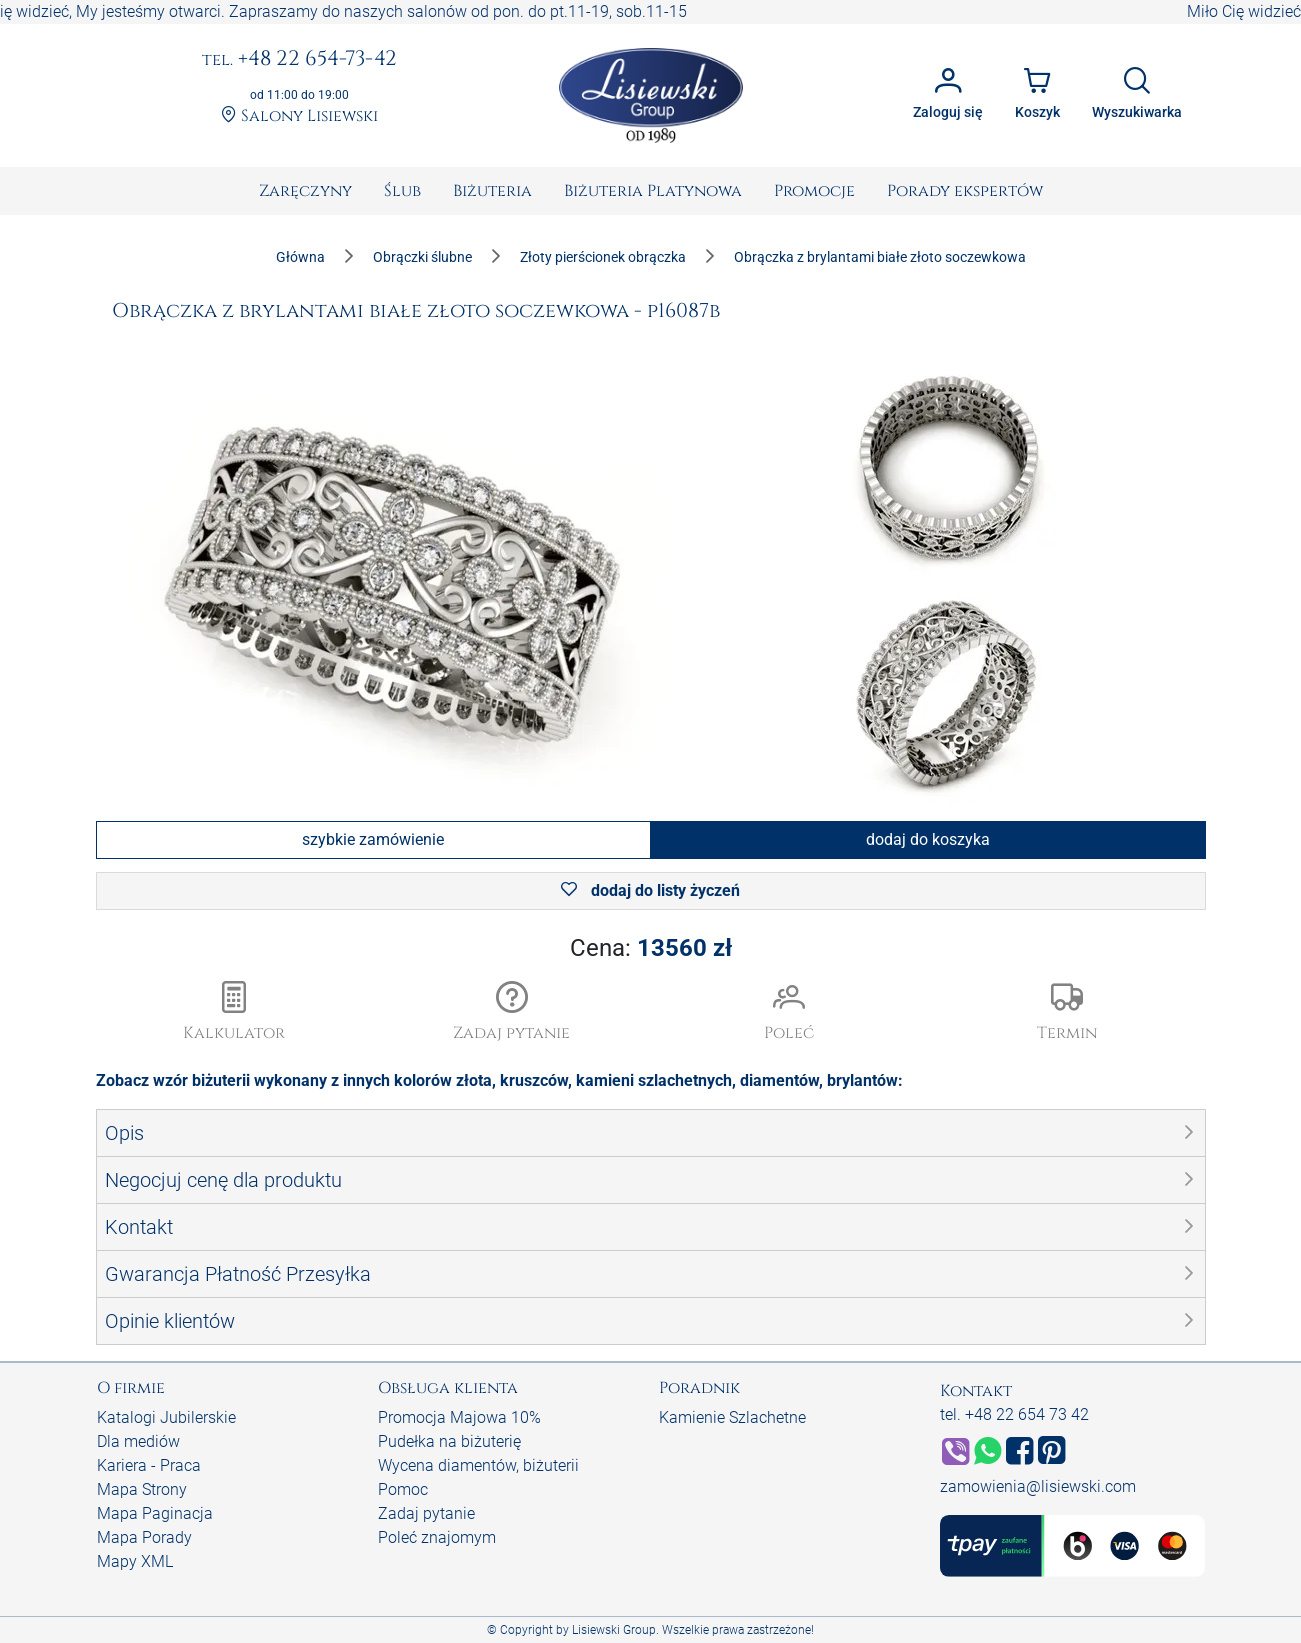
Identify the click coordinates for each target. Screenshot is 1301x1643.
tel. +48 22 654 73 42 (1014, 1414)
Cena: (651, 948)
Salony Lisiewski (299, 116)
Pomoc (403, 1489)
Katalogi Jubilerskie (166, 1417)
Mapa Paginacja (155, 1513)
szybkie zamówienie (373, 839)
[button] (512, 1013)
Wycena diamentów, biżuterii (478, 1465)
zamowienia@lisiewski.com (1038, 1486)
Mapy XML (135, 1561)
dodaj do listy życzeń (650, 890)
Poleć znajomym (437, 1537)
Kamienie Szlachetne (732, 1417)
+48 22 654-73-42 (299, 60)
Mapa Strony (142, 1489)
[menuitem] (305, 191)
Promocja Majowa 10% (459, 1417)
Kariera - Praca (149, 1465)
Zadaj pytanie (426, 1513)
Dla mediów (138, 1441)
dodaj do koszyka (928, 839)
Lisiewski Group (614, 1630)
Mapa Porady (144, 1537)
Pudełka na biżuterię (449, 1441)
